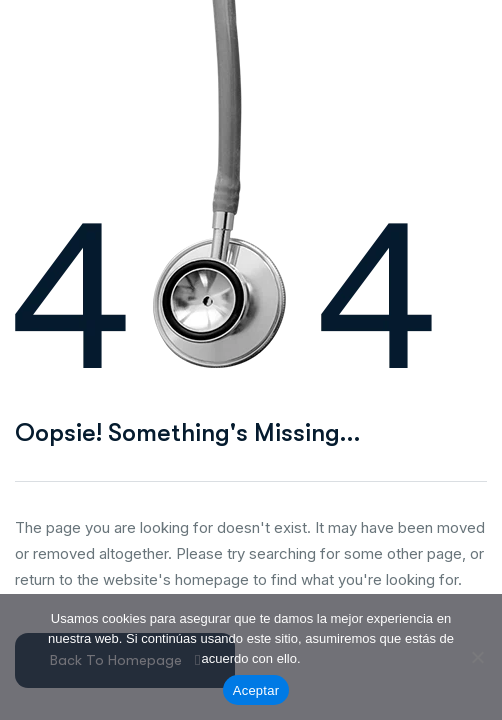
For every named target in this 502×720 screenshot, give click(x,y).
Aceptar (256, 690)
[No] (477, 657)
